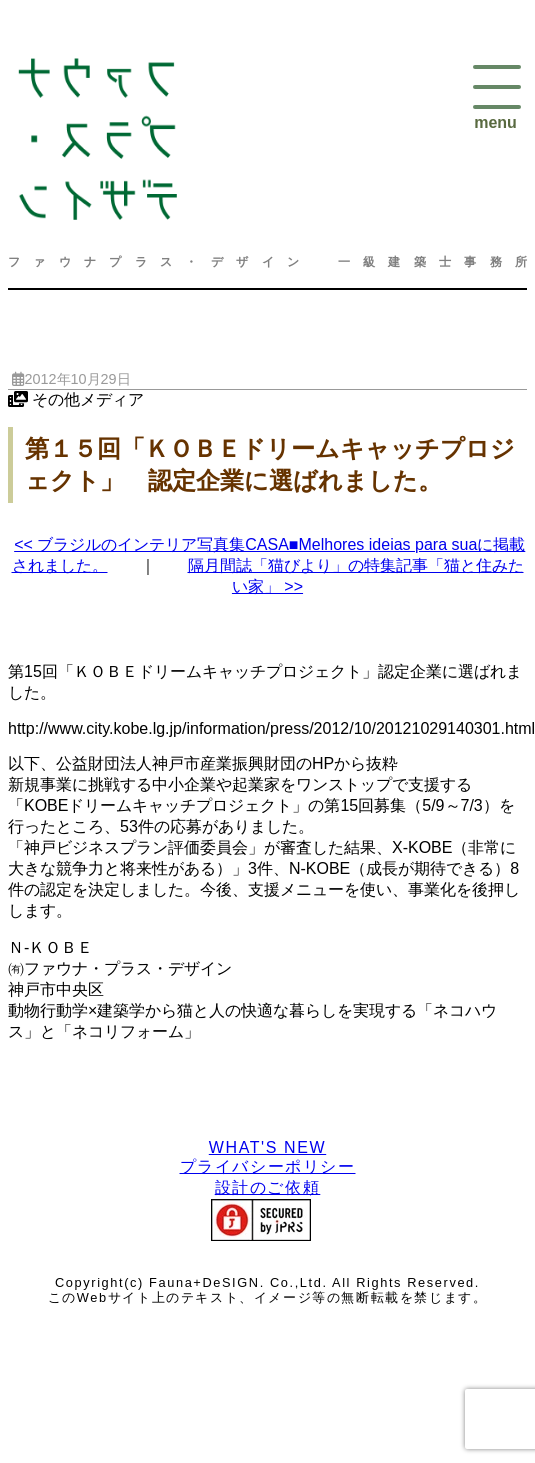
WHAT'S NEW (267, 1147)
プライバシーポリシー (268, 1166)
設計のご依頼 (268, 1187)
